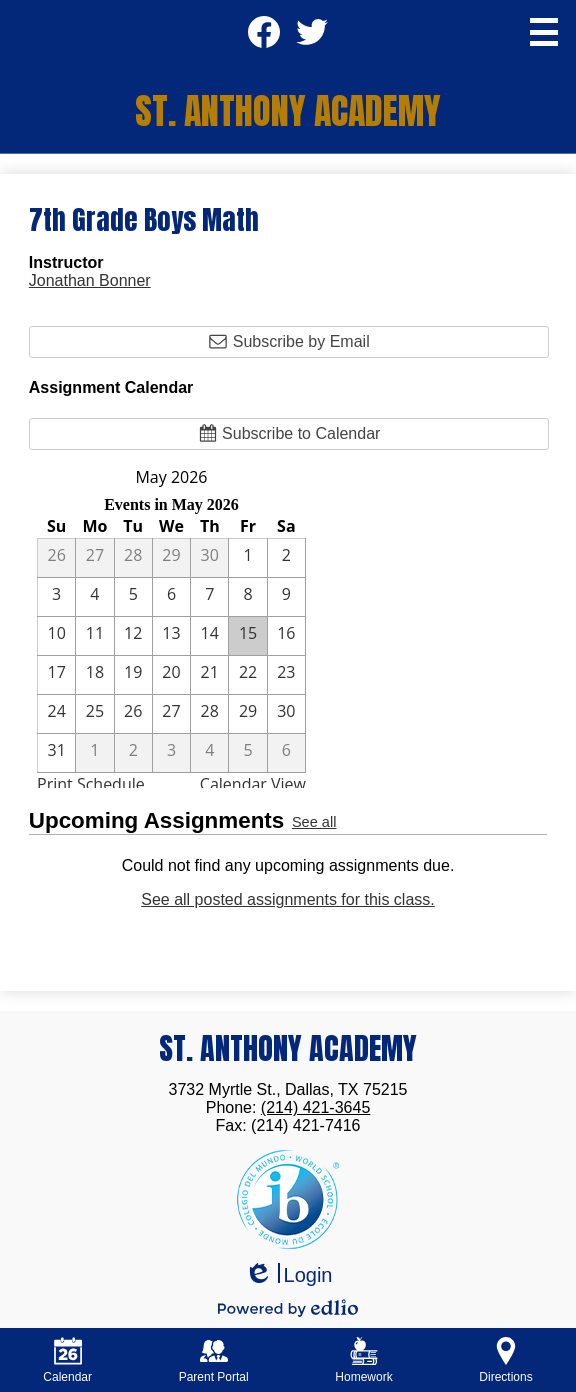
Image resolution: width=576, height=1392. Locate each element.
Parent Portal (214, 1360)
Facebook (264, 38)
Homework (363, 1360)
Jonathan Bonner (90, 280)
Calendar (67, 1360)
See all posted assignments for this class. (287, 899)
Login (288, 1275)
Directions (505, 1360)
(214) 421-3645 (315, 1107)
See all (314, 822)
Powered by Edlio (288, 1308)
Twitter (311, 38)
